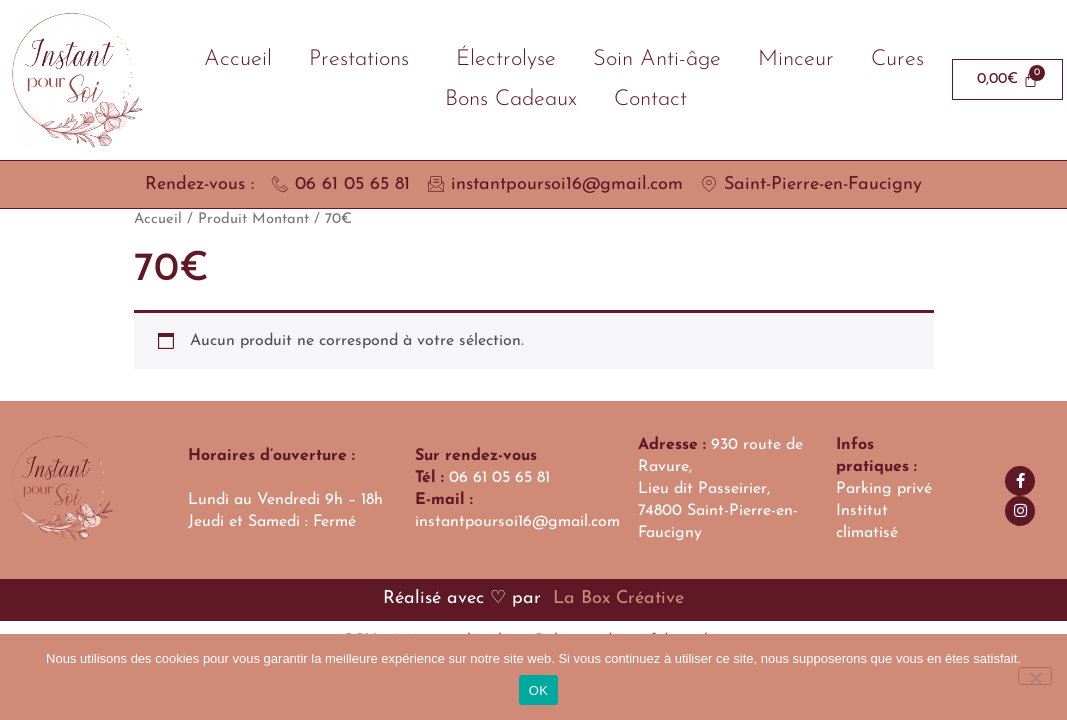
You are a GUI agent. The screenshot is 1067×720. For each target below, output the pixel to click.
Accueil (238, 59)
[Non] (1035, 676)
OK (538, 690)
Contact (650, 99)
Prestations (364, 59)
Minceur (796, 59)
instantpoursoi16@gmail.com (517, 522)
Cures (897, 59)
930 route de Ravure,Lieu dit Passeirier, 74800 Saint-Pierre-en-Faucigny (720, 489)
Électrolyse (506, 59)
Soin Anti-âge (657, 59)
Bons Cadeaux (511, 99)
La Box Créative (615, 598)
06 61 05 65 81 (499, 478)
